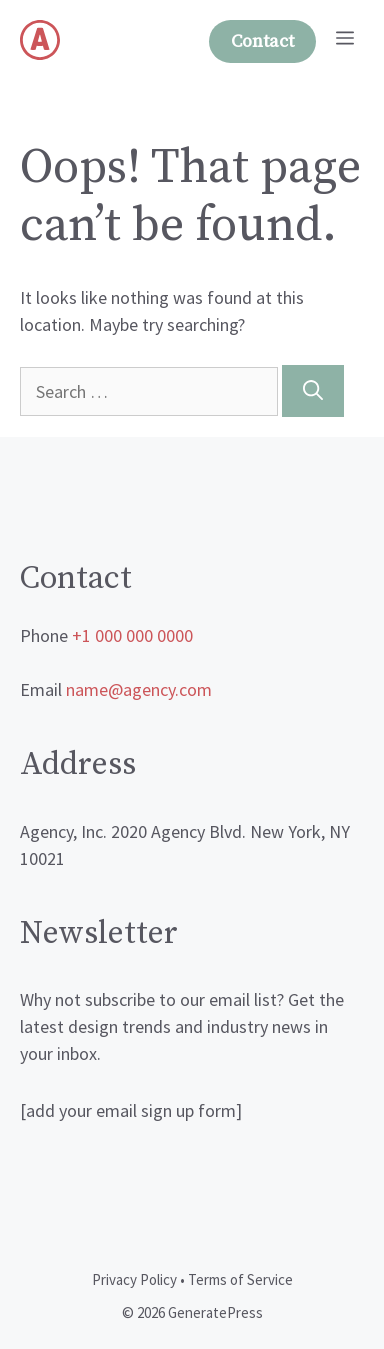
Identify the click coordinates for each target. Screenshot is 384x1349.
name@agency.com (139, 689)
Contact (262, 41)
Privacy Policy (134, 1279)
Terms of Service (240, 1279)
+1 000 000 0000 (132, 635)
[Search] (313, 391)
